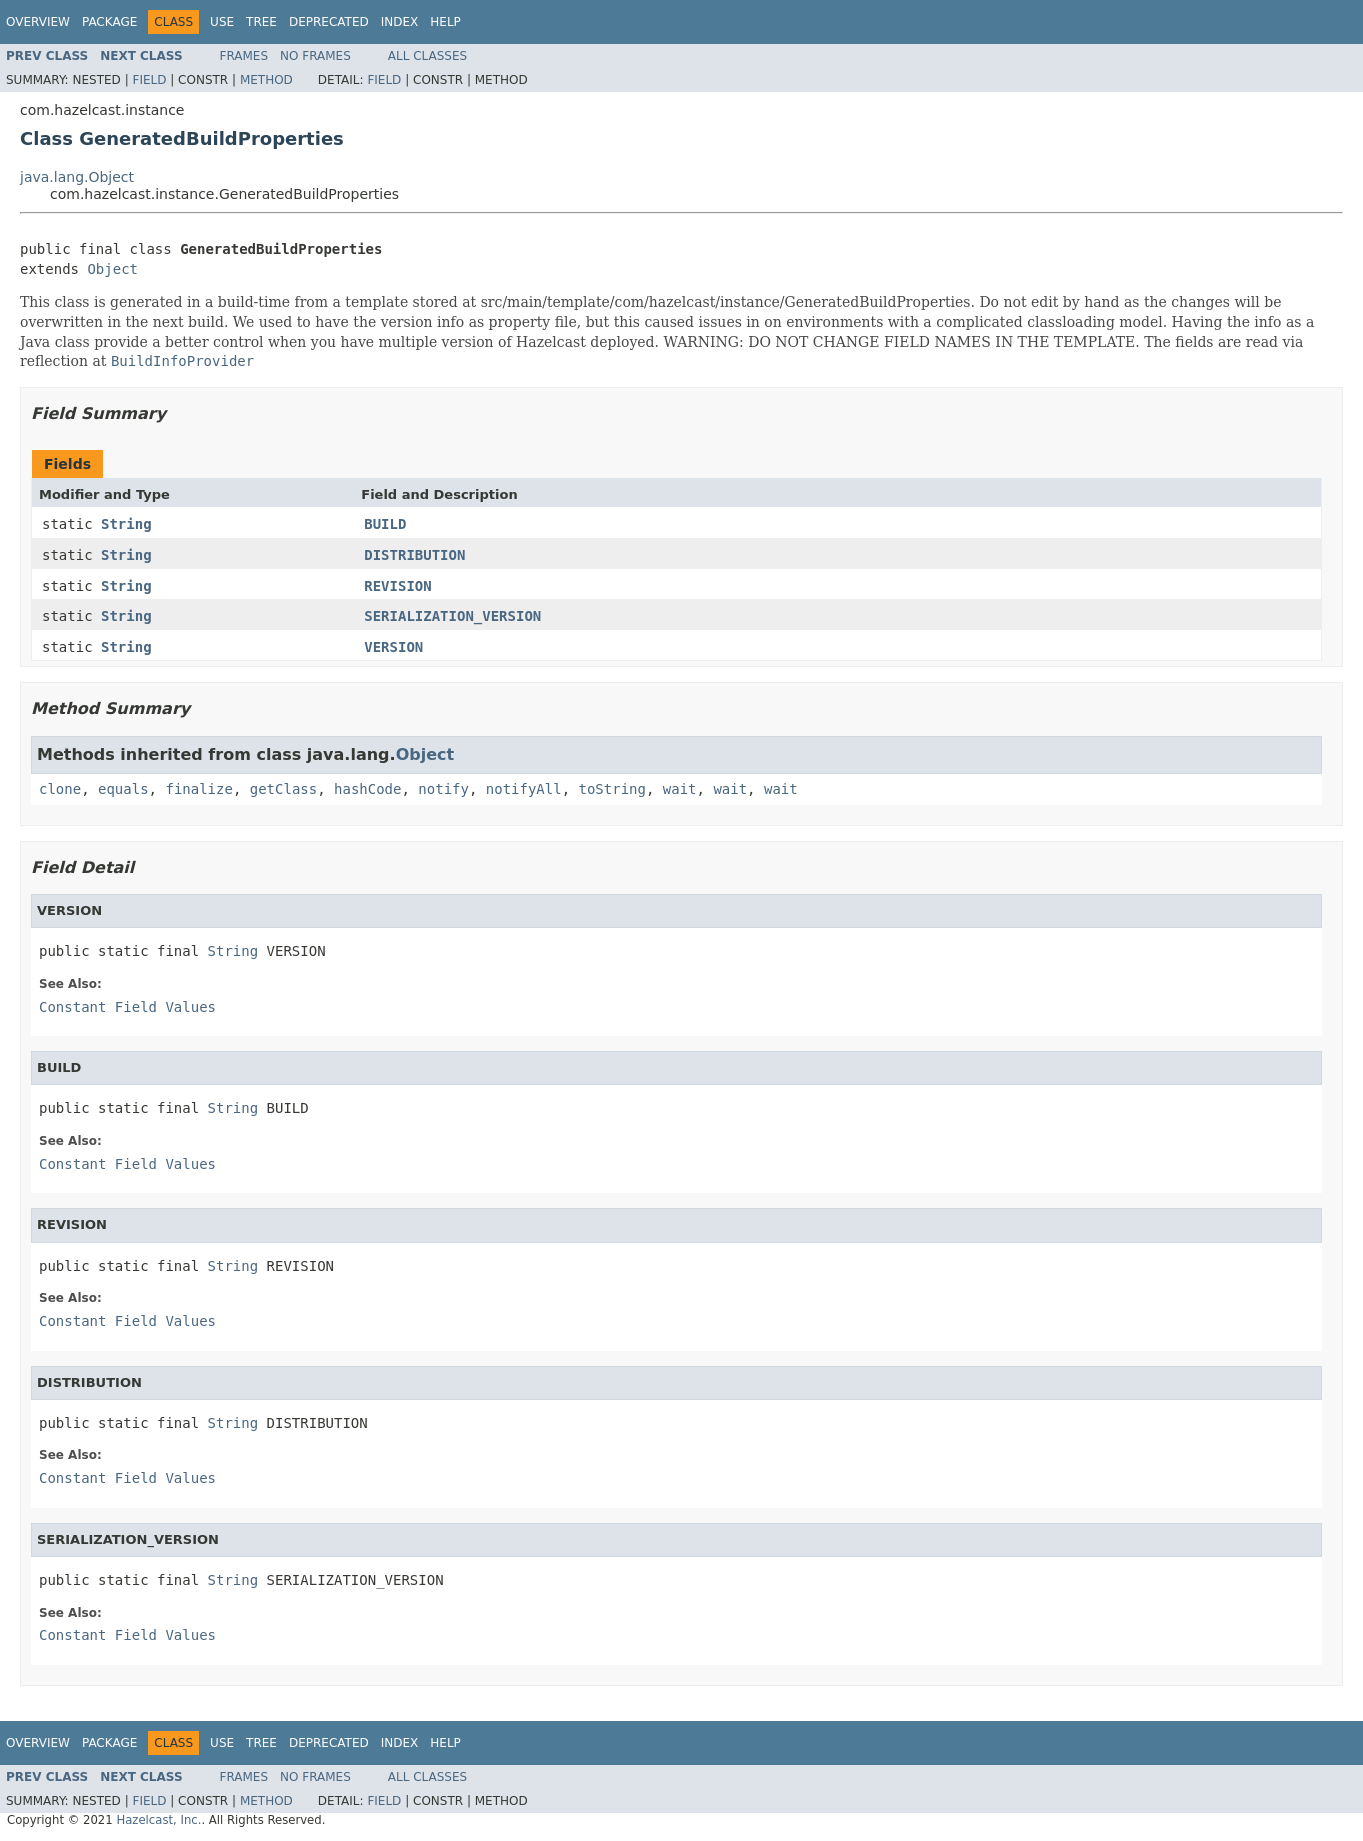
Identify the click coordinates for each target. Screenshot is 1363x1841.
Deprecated (329, 22)
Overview (38, 22)
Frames (244, 56)
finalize (198, 789)
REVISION (397, 586)
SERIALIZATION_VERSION (452, 616)
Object (112, 269)
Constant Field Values (127, 1007)
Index (400, 22)
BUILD (385, 524)
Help (445, 22)
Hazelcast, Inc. (158, 1820)
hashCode (367, 789)
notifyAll (524, 789)
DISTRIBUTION (414, 555)
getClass (283, 789)
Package (109, 22)
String (126, 524)
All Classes (427, 56)
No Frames (315, 56)
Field (149, 80)
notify (443, 789)
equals (123, 789)
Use (222, 22)
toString (612, 789)
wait (680, 789)
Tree (261, 22)
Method (266, 80)
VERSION (393, 647)
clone (60, 789)
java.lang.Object (77, 177)
